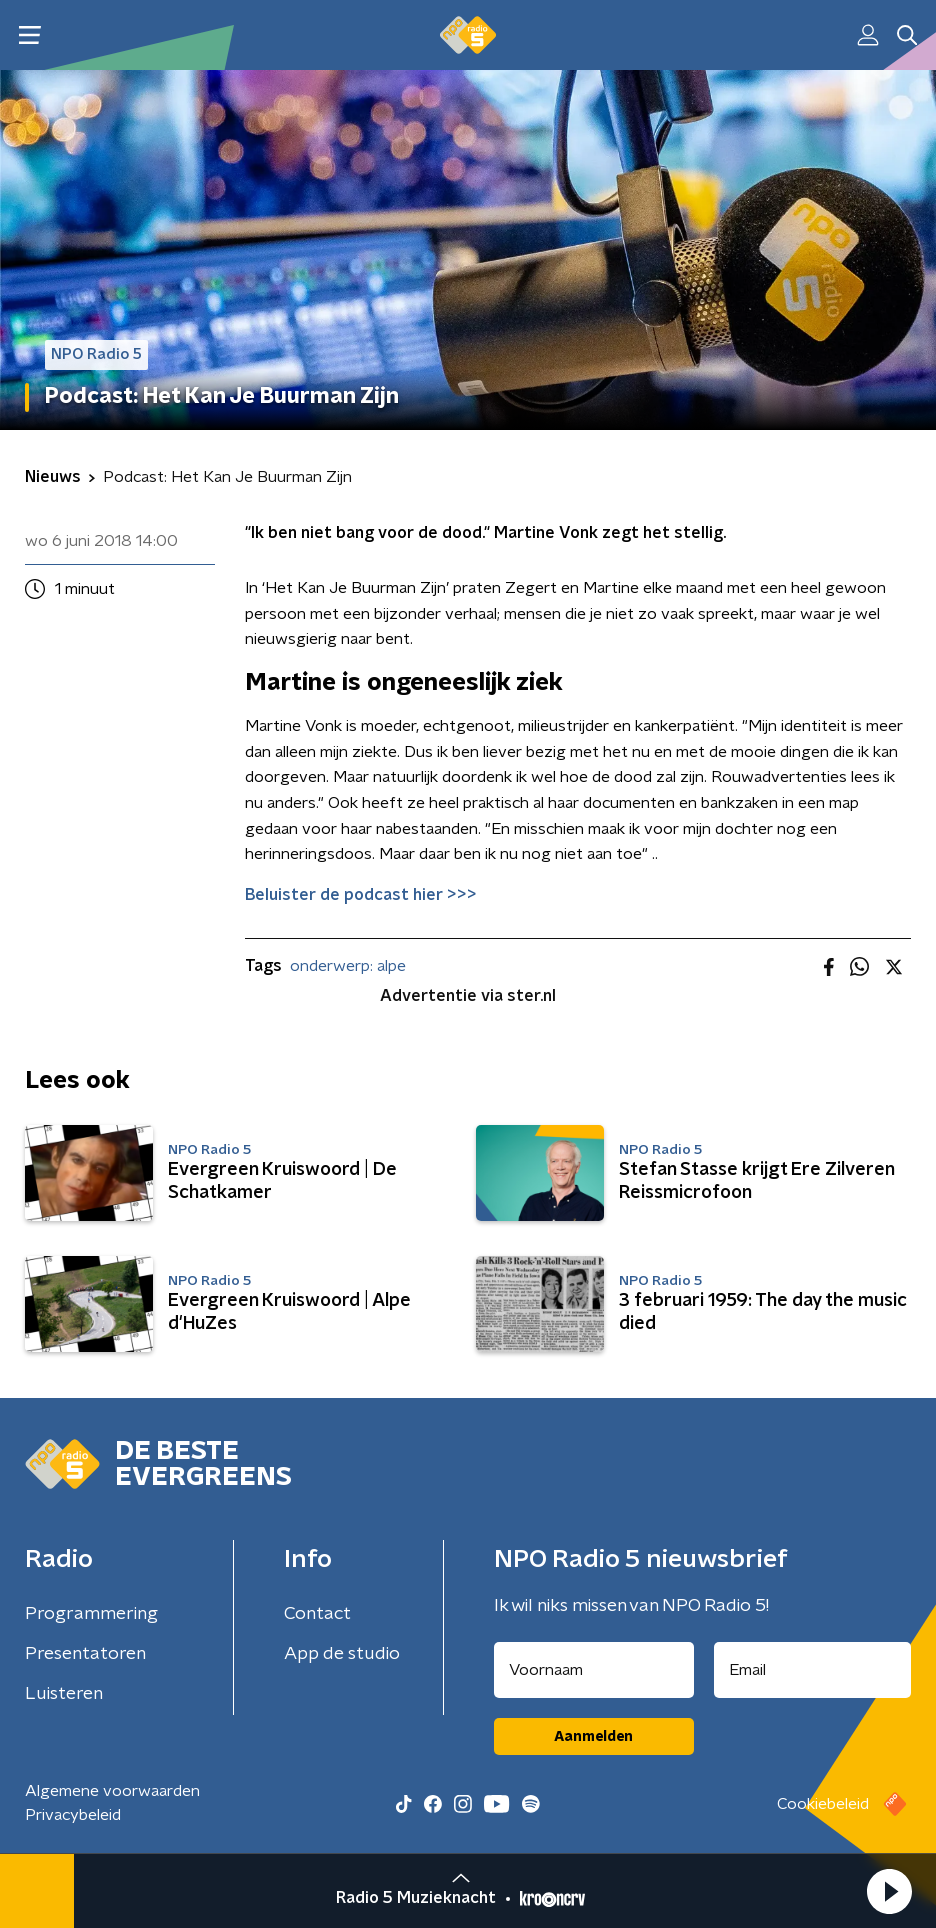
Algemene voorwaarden (112, 1791)
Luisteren (64, 1694)
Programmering (91, 1614)
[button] (889, 1891)
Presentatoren (85, 1654)
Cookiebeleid (823, 1804)
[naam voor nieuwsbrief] (594, 1670)
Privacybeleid (73, 1815)
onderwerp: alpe (348, 966)
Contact (317, 1614)
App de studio (342, 1654)
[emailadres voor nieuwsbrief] (813, 1670)
